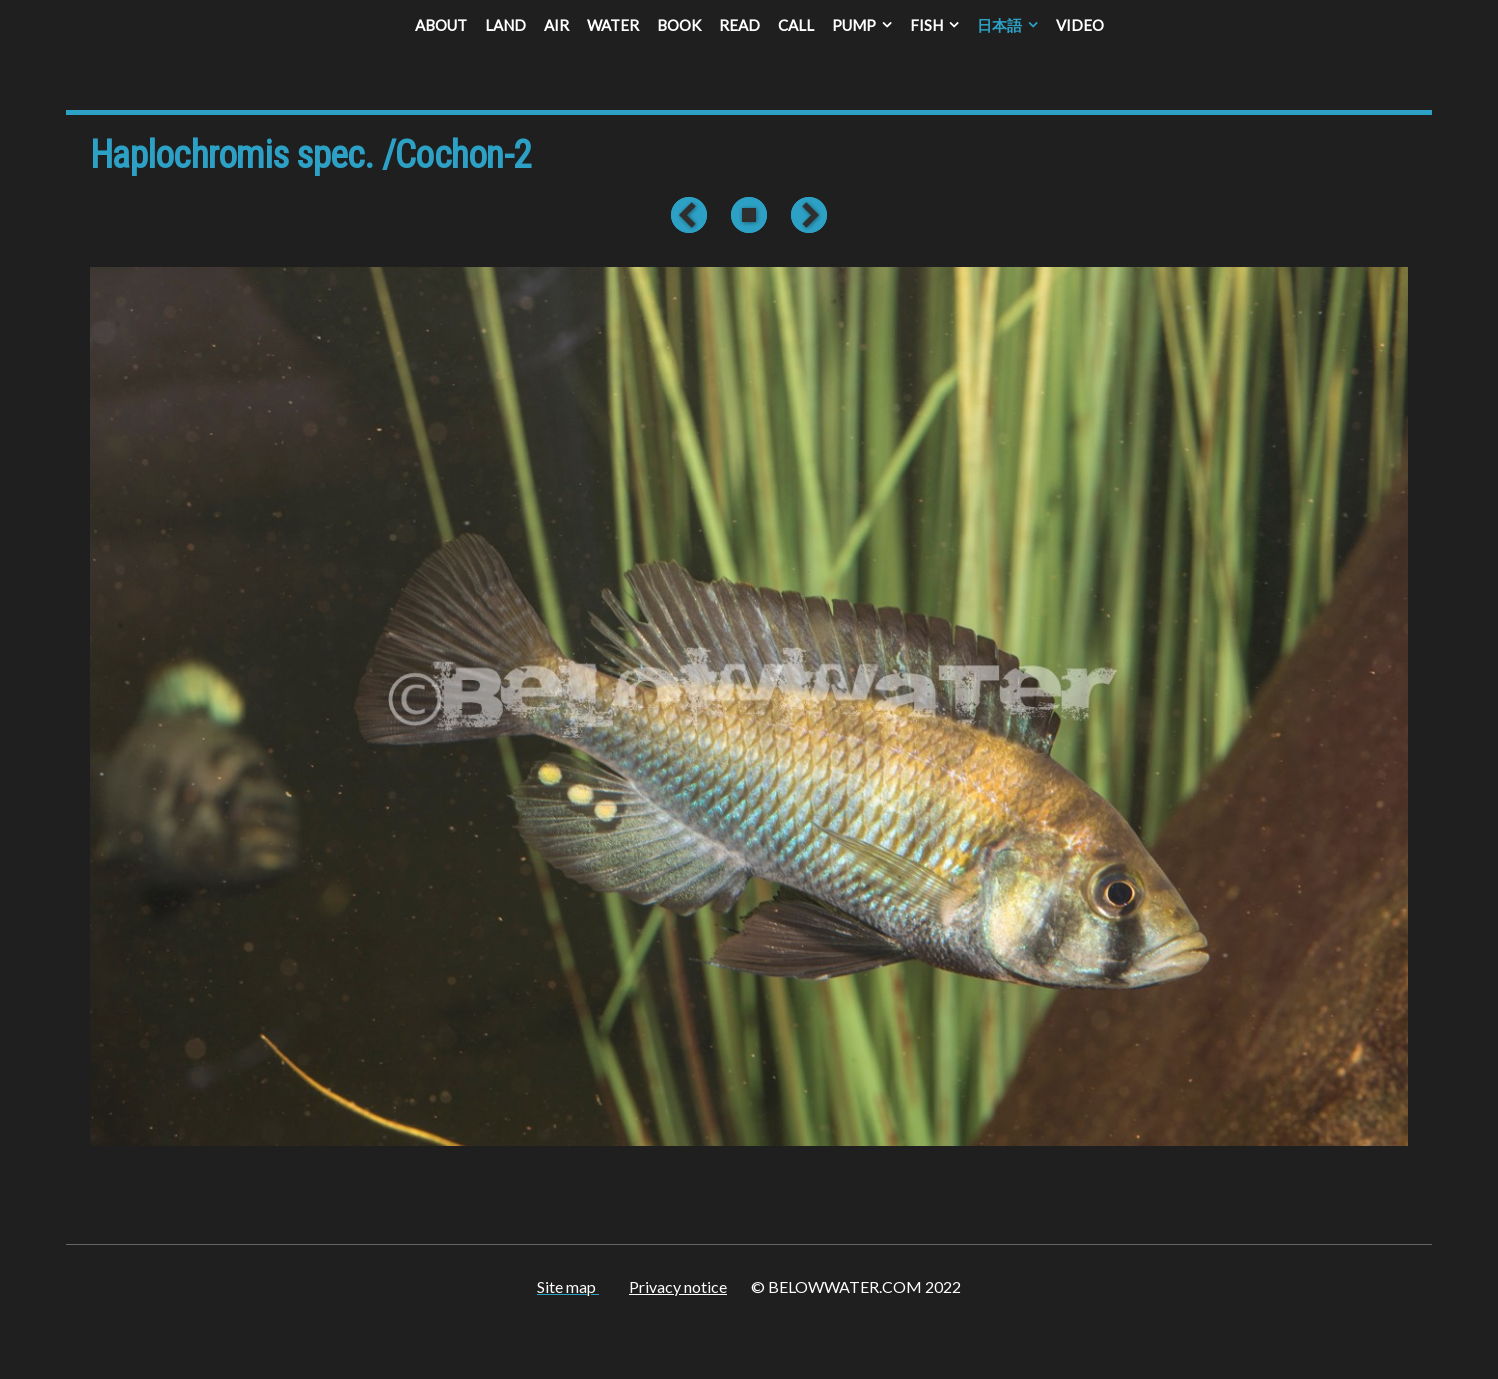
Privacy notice (678, 1286)
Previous (693, 215)
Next (805, 215)
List (749, 215)
